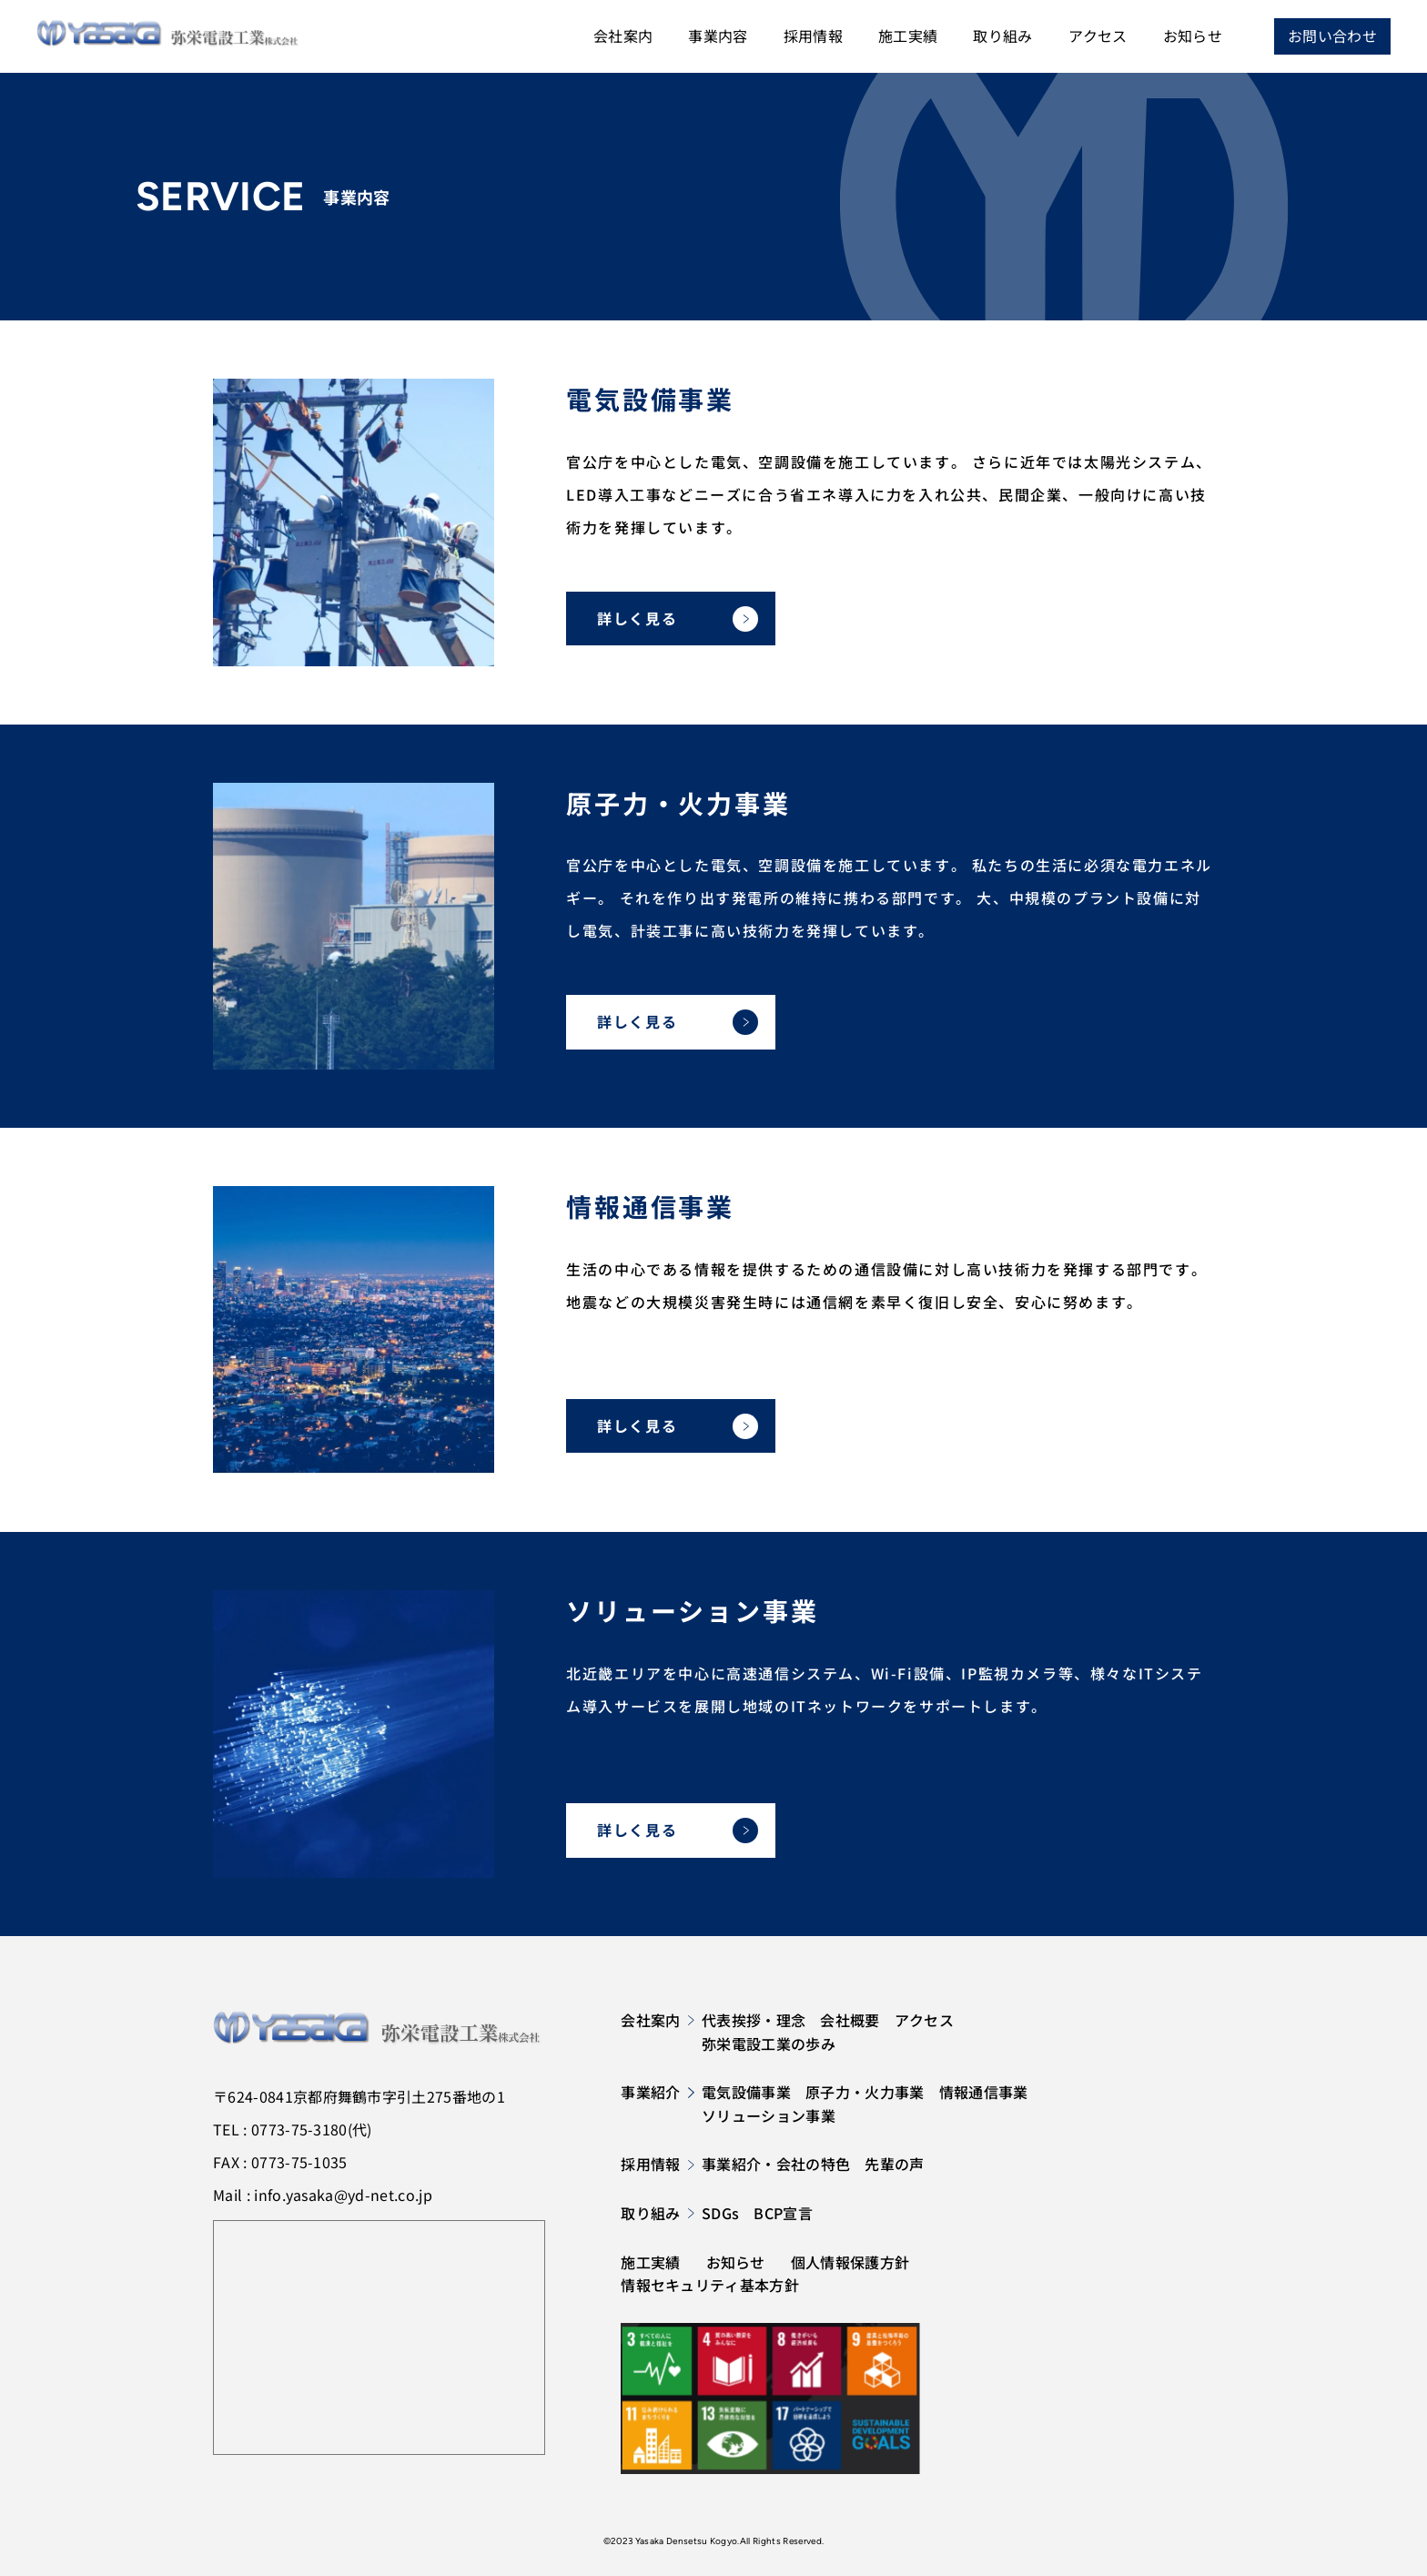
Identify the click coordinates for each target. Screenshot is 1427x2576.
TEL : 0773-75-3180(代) (292, 2129)
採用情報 (813, 35)
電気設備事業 (746, 2092)
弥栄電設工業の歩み (768, 2043)
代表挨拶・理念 (753, 2020)
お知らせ (1192, 35)
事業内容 (717, 35)
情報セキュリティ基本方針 (710, 2285)
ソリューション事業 (768, 2115)
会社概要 (849, 2020)
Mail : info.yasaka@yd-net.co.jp (322, 2195)
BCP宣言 (783, 2213)
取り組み (1002, 35)
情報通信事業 (983, 2092)
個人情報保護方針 (850, 2262)
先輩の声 (894, 2164)
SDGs (720, 2213)
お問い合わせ (1332, 35)
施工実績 (907, 35)
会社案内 (623, 35)
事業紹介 (657, 2092)
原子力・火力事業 (865, 2092)
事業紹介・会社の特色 (776, 2164)
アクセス (1098, 35)
